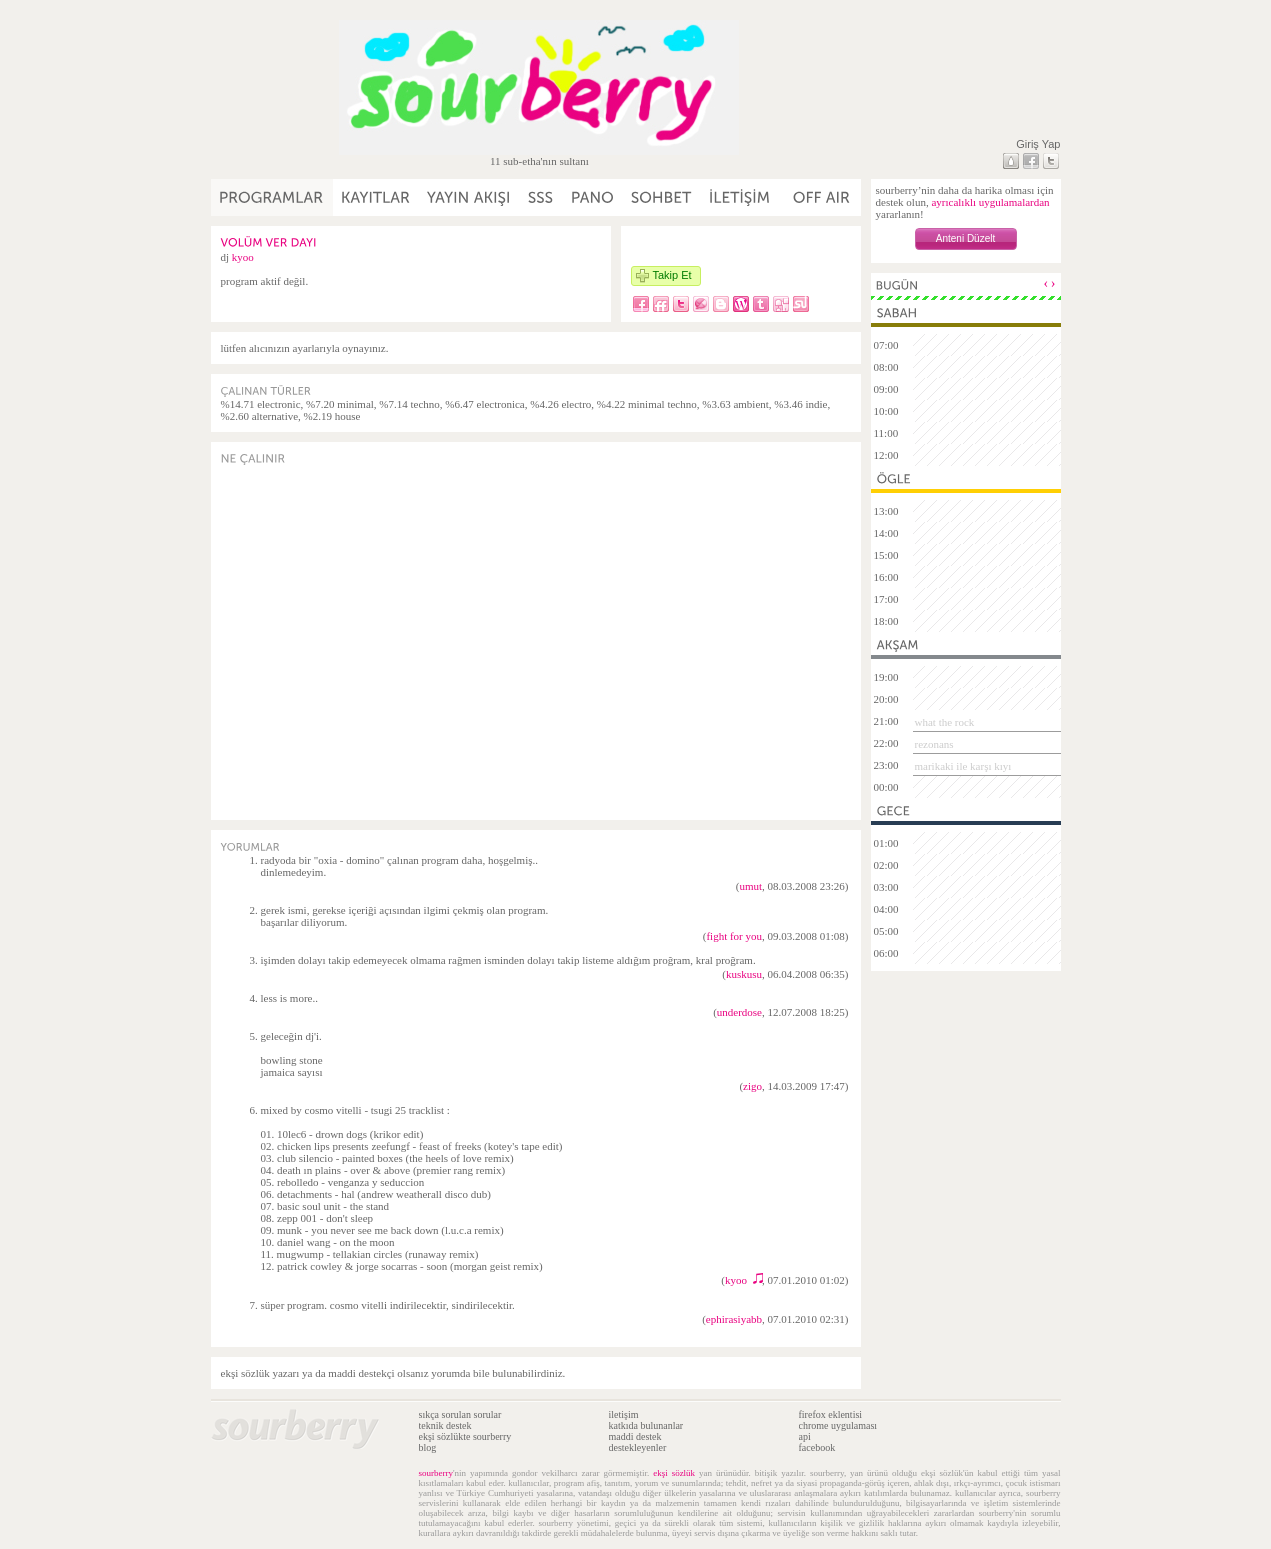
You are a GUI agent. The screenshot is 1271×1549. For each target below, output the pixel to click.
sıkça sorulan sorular (460, 1414)
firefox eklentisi (831, 1414)
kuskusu (744, 974)
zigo (752, 1086)
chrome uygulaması (838, 1425)
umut (750, 886)
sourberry (436, 1473)
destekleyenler (638, 1447)
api (805, 1436)
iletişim (624, 1414)
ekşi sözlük (674, 1473)
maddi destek (635, 1436)
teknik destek (445, 1425)
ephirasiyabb (734, 1319)
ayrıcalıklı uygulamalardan (990, 202)
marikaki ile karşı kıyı (963, 766)
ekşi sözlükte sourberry (465, 1436)
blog (428, 1447)
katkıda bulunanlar (646, 1425)
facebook (817, 1447)
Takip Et (672, 275)
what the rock (945, 722)
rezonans (934, 744)
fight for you (734, 936)
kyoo (243, 257)
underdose (739, 1012)
